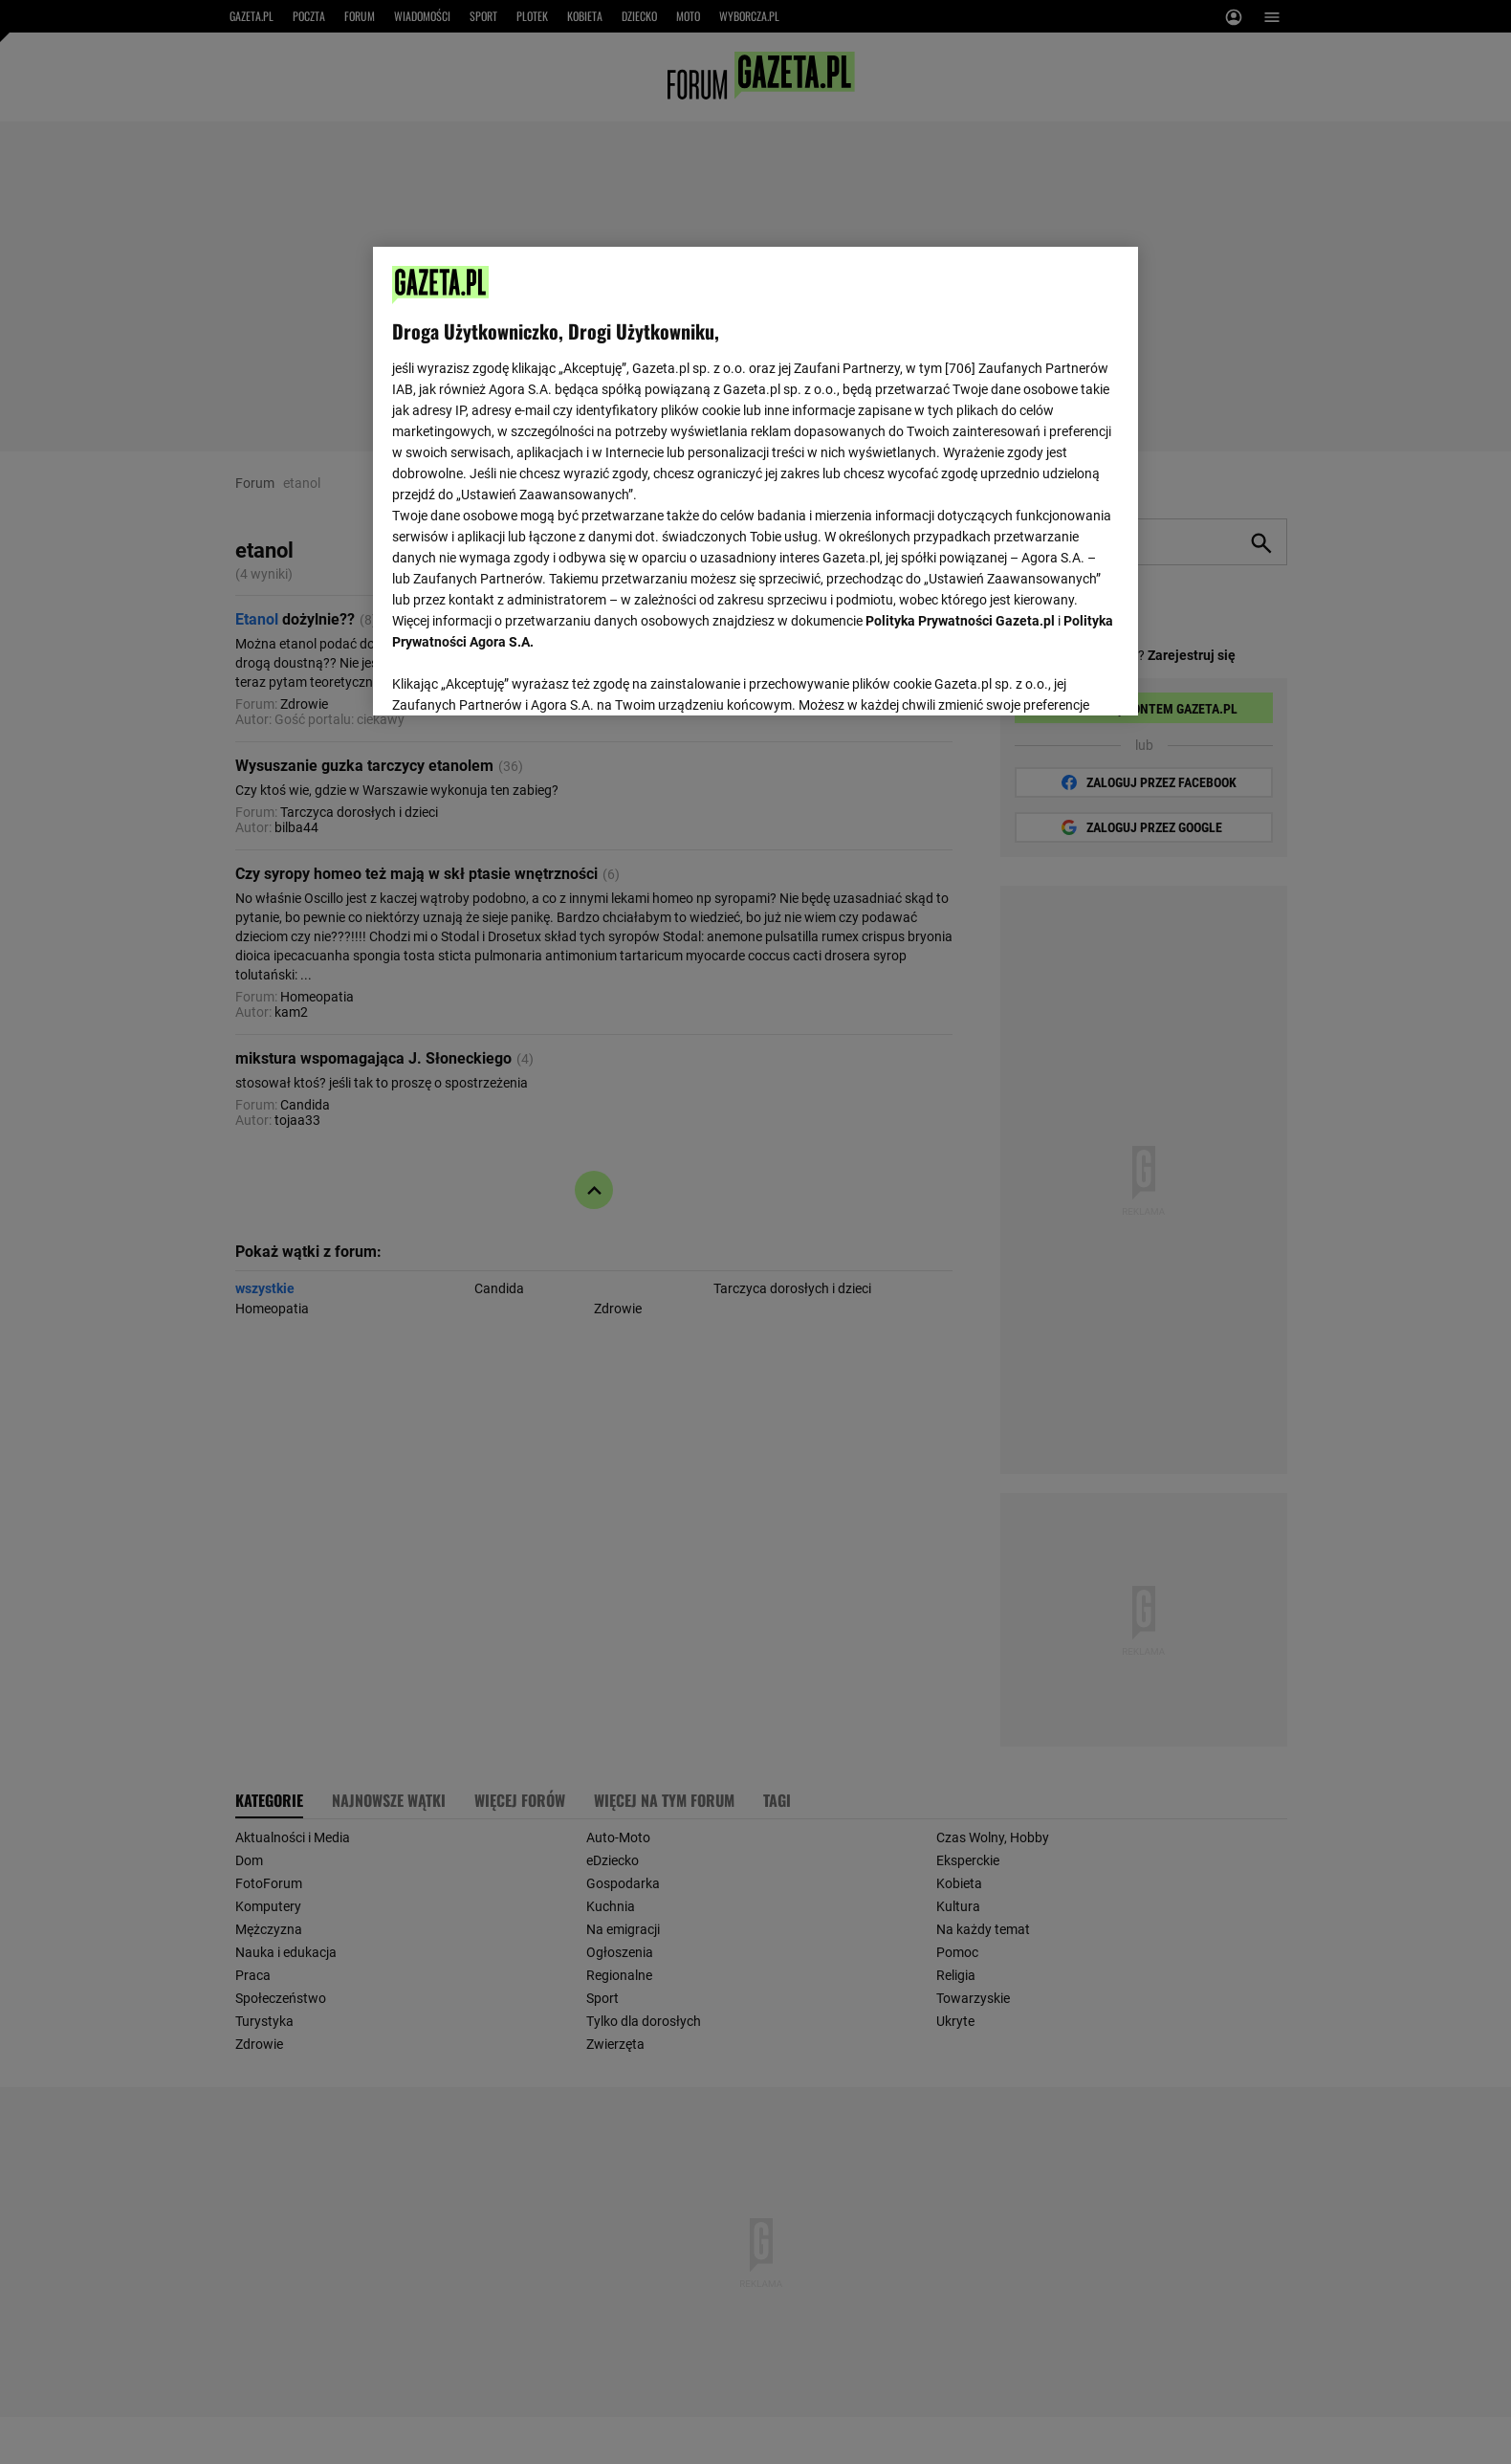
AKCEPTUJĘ (1054, 678)
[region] (755, 479)
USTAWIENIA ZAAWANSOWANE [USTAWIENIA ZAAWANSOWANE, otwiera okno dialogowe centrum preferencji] (517, 677)
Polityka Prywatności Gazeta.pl (960, 620)
